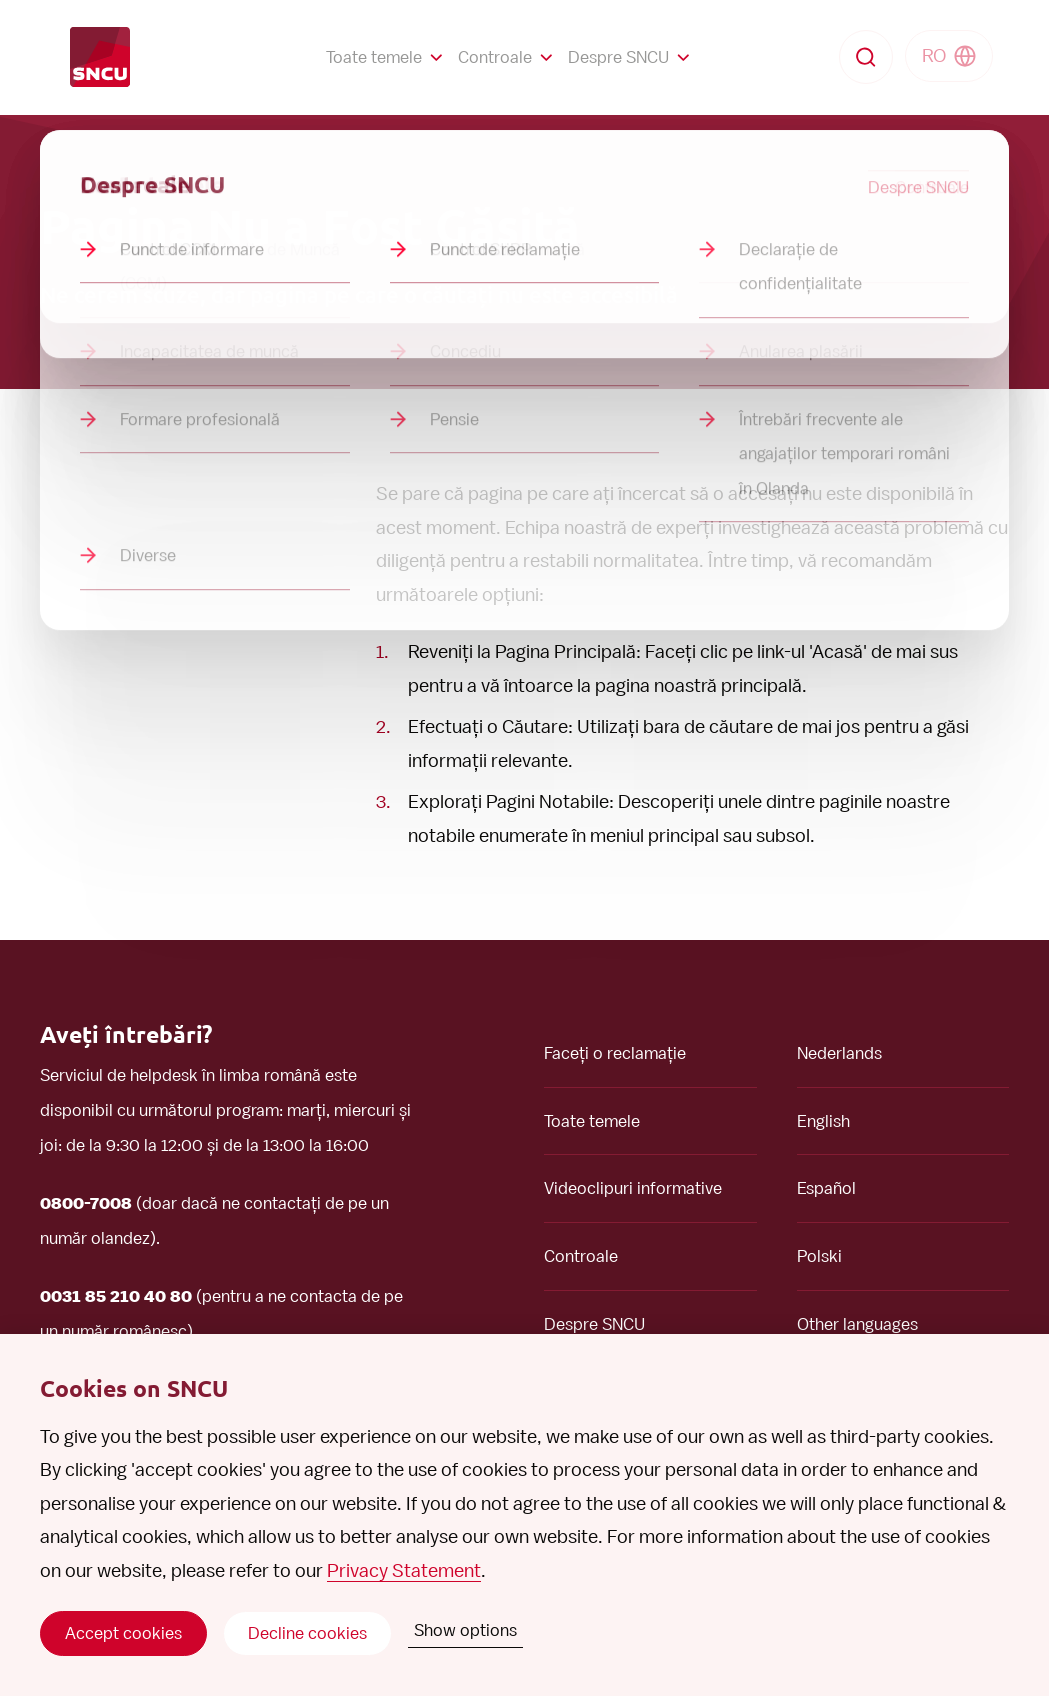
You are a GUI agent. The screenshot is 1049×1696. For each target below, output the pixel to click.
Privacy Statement (404, 1570)
